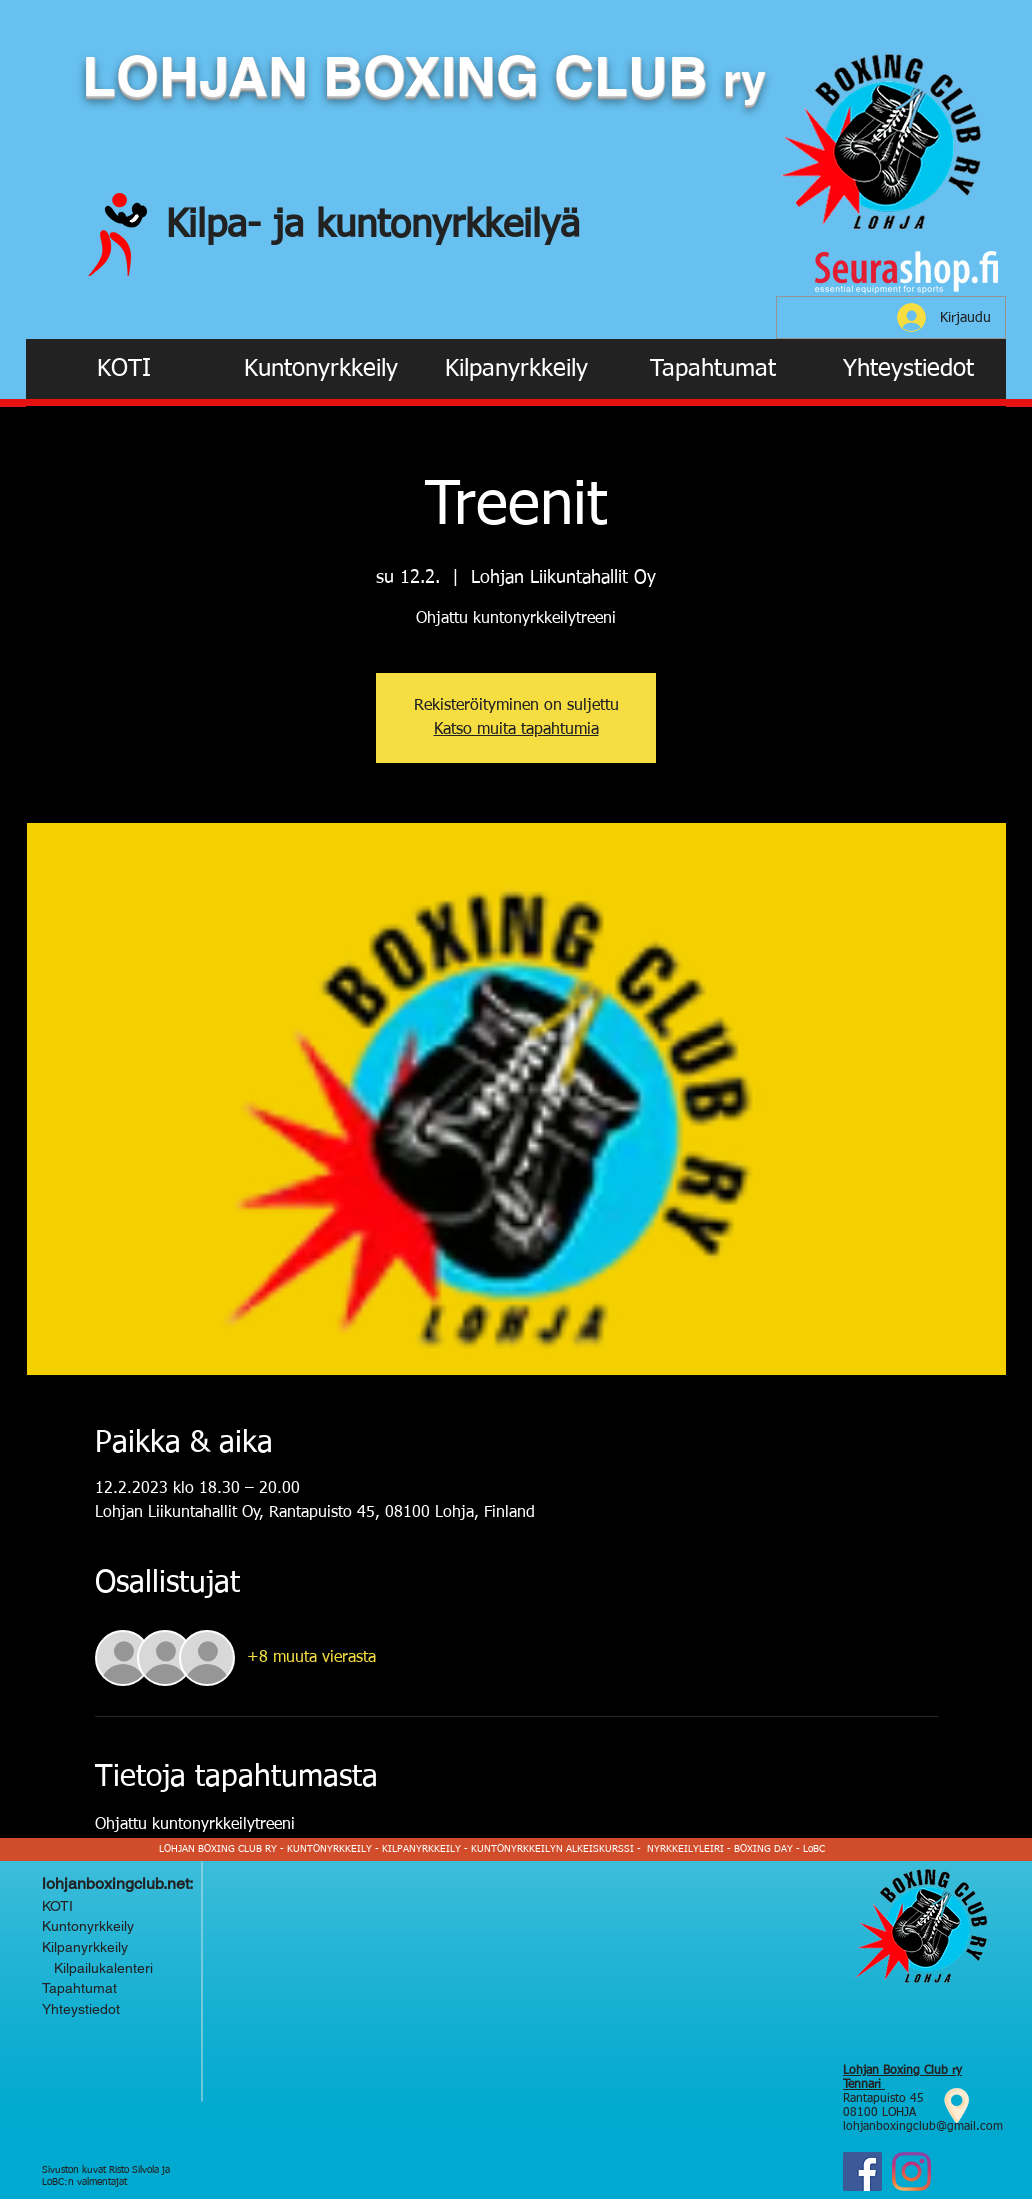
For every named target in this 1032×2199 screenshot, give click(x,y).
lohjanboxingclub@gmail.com (923, 2127)
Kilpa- (219, 226)
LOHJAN (202, 76)
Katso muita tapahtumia (516, 730)
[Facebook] (862, 2171)
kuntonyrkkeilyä (448, 226)
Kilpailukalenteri (99, 1968)
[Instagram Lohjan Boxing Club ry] (911, 2171)
